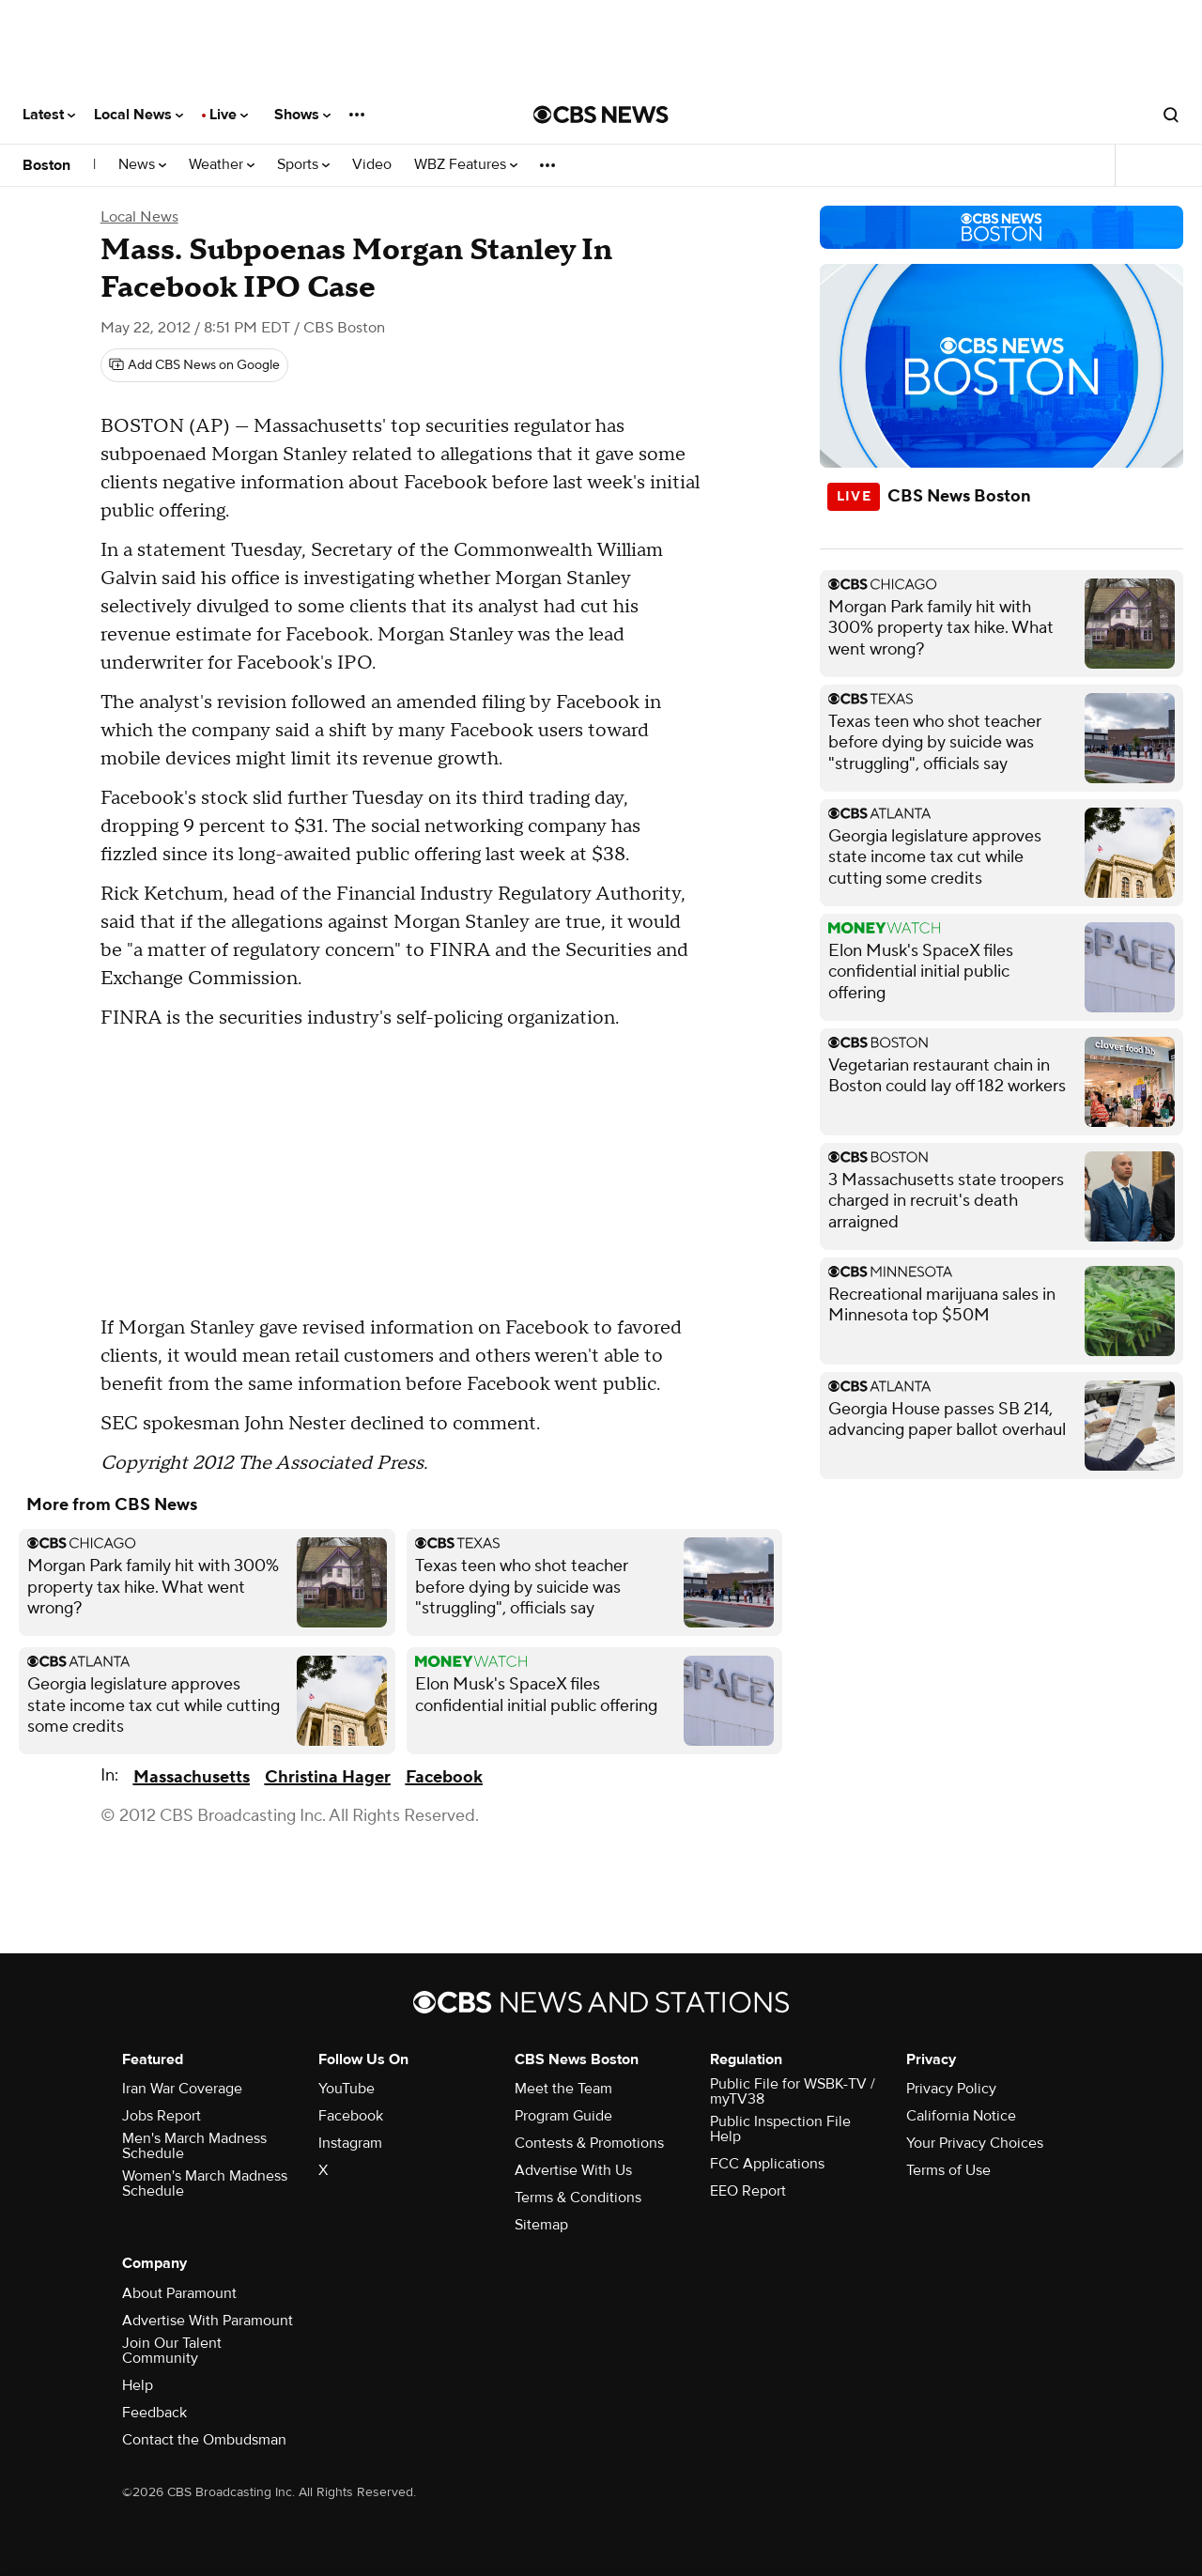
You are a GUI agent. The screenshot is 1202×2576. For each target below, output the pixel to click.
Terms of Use (948, 2170)
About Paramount (179, 2293)
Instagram (350, 2143)
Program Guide (563, 2115)
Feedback (154, 2412)
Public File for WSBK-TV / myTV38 (792, 2091)
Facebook (444, 1777)
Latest (49, 114)
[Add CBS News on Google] (194, 365)
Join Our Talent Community (172, 2351)
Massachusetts (191, 1777)
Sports (303, 165)
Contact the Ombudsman (204, 2439)
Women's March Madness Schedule (204, 2183)
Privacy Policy (951, 2088)
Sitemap (541, 2224)
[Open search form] (1171, 114)
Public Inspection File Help (780, 2129)
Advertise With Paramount (207, 2320)
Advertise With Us (573, 2170)
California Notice (961, 2115)
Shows (302, 114)
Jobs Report (161, 2115)
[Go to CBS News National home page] (601, 114)
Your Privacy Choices (974, 2143)
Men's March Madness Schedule (194, 2146)
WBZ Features (465, 165)
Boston (46, 165)
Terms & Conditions (578, 2197)
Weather (221, 165)
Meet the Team (563, 2088)
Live (228, 114)
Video (372, 165)
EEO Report (748, 2190)
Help (137, 2385)
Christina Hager (328, 1777)
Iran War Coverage (182, 2088)
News (142, 165)
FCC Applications (767, 2163)
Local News (138, 114)
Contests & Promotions (589, 2143)
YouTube (346, 2088)
